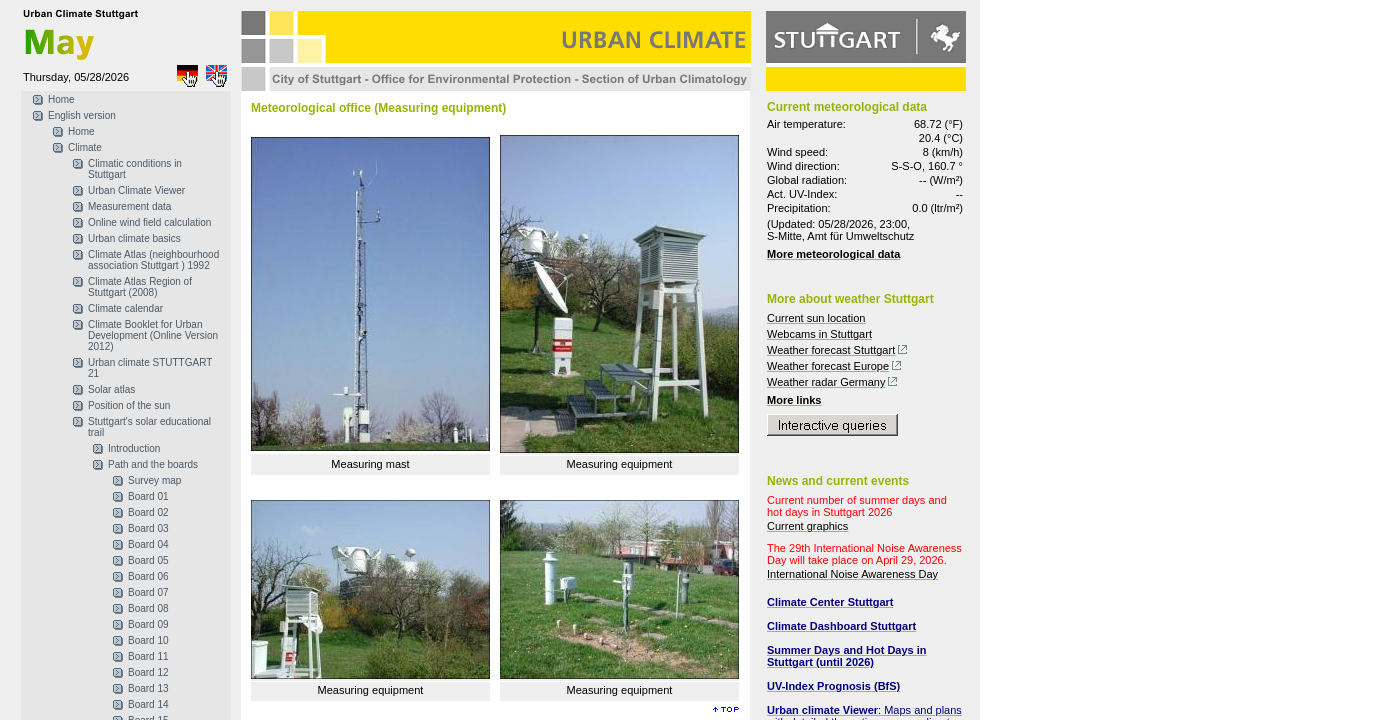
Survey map (154, 480)
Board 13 (148, 688)
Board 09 (148, 624)
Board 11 (148, 656)
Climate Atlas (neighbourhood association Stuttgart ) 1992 (153, 260)
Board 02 (148, 512)
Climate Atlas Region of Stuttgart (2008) (140, 287)
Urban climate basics (134, 238)
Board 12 (148, 672)
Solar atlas (111, 389)
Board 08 (148, 608)
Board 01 (148, 496)
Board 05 (148, 560)
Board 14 (148, 704)
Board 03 (148, 528)
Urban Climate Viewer (136, 190)
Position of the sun (129, 405)
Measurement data (129, 206)
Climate (85, 147)
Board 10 (148, 640)
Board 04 (148, 544)
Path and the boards (153, 464)
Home (61, 99)
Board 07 (148, 592)
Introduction (134, 448)
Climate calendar (125, 308)
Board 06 (148, 576)
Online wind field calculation (149, 222)
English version (82, 115)
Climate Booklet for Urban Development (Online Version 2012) (153, 335)
